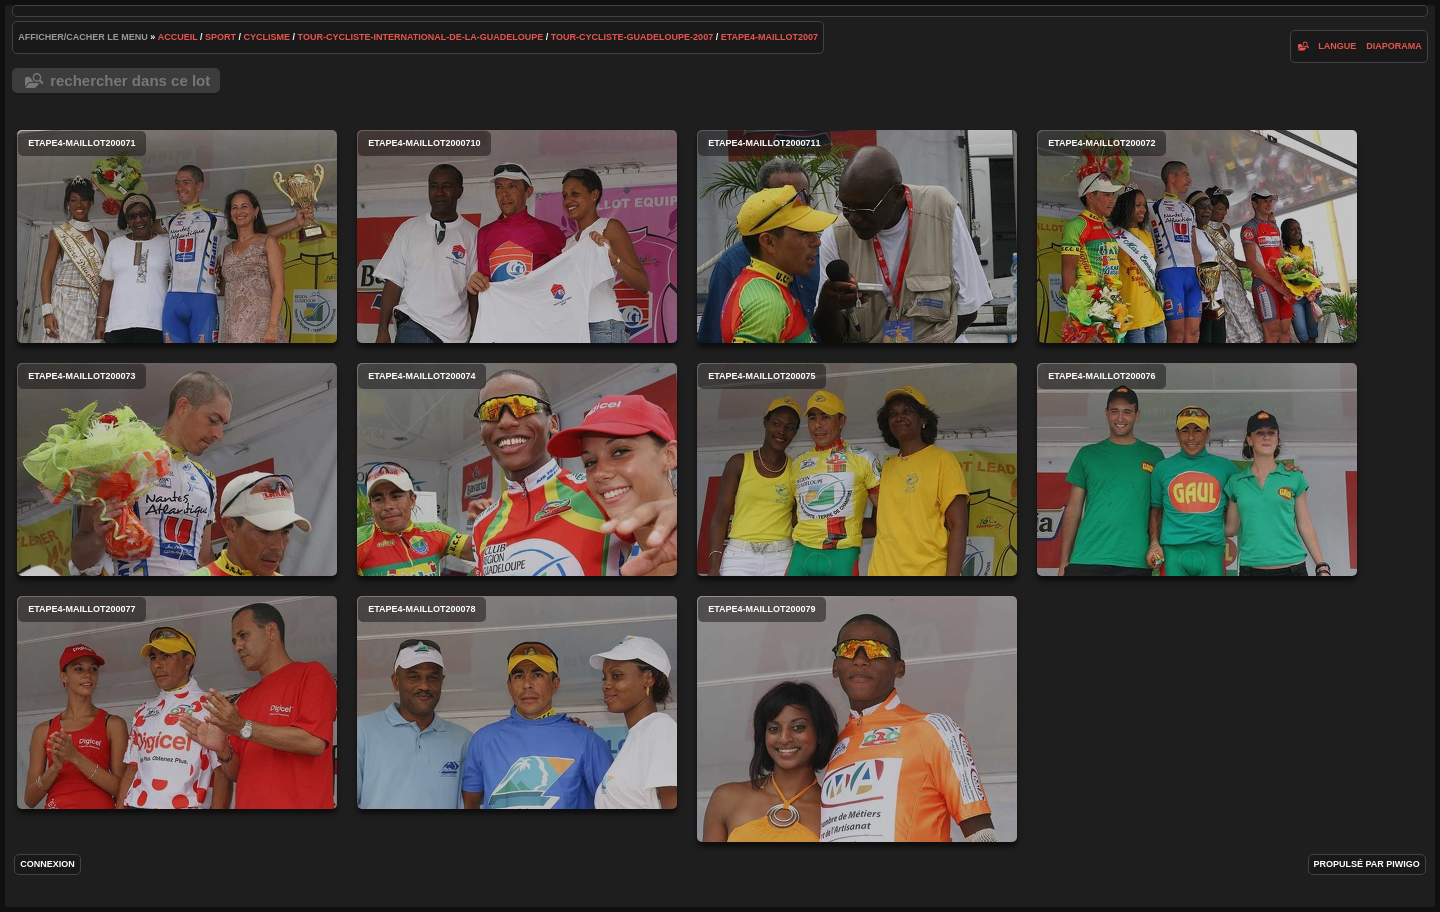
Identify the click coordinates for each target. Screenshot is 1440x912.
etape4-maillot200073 (177, 469)
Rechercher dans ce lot (130, 80)
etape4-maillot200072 (1197, 236)
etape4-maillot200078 (517, 702)
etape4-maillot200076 (1197, 469)
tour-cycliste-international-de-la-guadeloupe (421, 37)
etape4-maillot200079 (857, 719)
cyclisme (267, 37)
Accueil (178, 37)
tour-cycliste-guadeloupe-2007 (632, 37)
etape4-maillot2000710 (517, 236)
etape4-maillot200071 (177, 236)
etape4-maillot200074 (517, 469)
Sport (220, 37)
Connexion (47, 864)
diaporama (1394, 46)
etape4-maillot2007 (769, 37)
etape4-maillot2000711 (857, 236)
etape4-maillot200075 (857, 469)
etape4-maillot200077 (177, 702)
